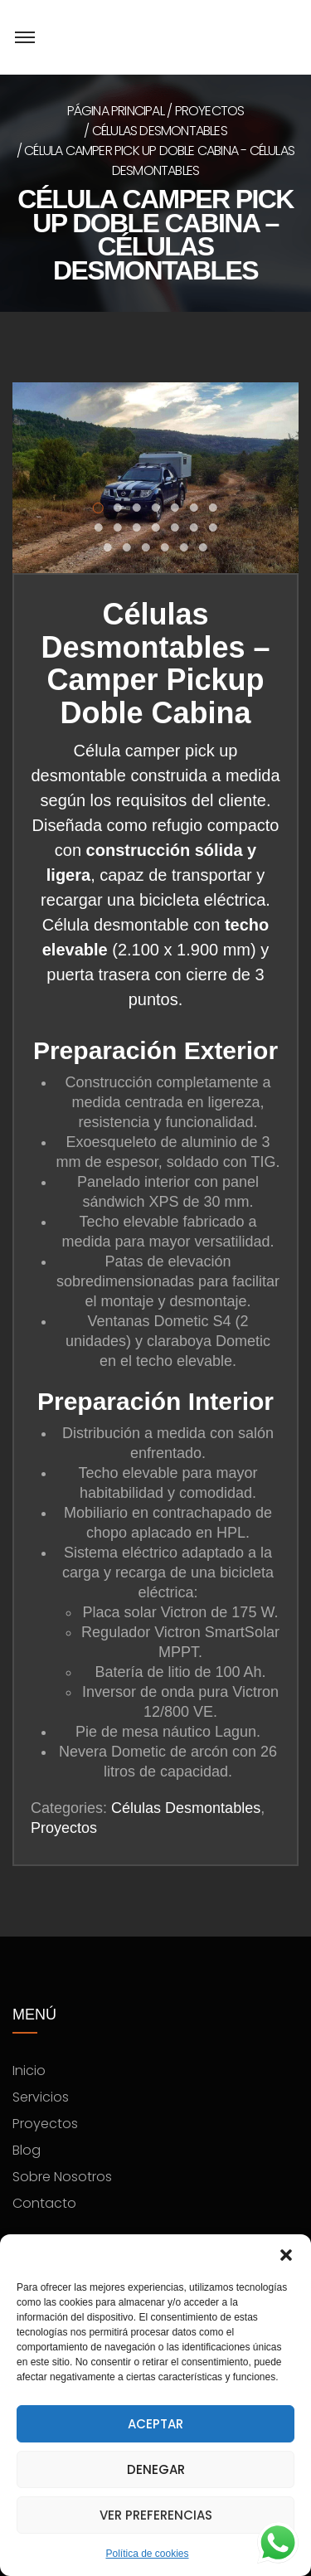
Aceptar (155, 2424)
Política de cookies (146, 2553)
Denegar (156, 2469)
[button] (286, 2255)
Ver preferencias (156, 2515)
